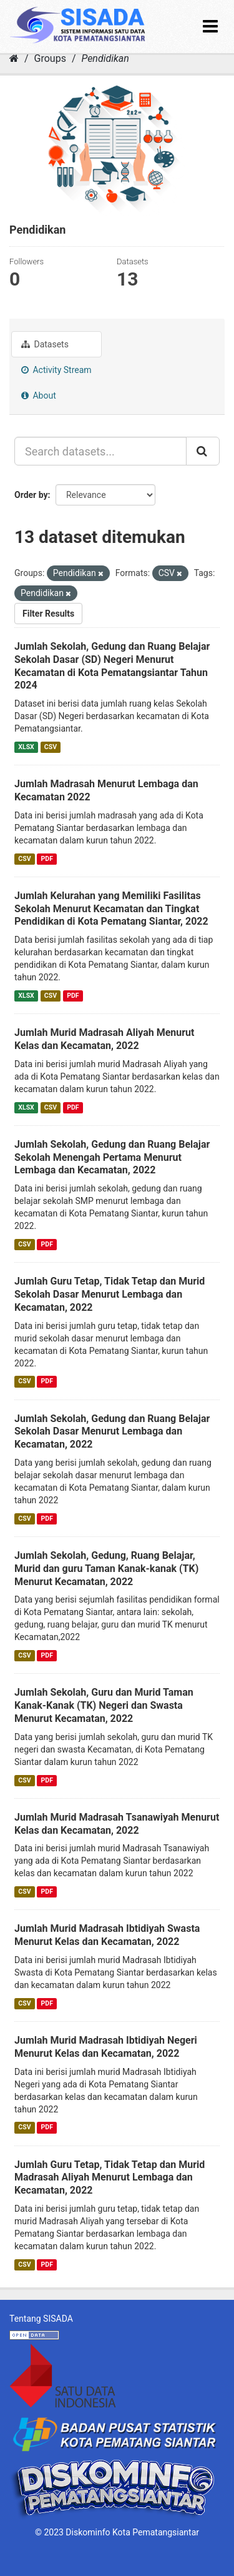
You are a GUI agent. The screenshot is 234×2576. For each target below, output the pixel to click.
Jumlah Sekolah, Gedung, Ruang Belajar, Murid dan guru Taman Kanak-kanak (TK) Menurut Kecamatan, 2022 (106, 1568)
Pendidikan (105, 58)
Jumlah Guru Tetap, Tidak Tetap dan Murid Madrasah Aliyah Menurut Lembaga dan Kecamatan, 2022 (109, 2178)
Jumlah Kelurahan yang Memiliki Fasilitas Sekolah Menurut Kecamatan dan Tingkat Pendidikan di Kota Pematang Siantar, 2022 (111, 909)
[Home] (14, 58)
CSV (50, 747)
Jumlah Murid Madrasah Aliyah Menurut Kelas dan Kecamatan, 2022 (104, 1039)
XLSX (26, 747)
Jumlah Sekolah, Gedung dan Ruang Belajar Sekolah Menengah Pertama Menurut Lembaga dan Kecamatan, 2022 (112, 1157)
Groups (50, 58)
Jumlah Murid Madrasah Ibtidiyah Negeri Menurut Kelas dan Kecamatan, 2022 (105, 2046)
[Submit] (203, 451)
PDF (47, 859)
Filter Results (48, 614)
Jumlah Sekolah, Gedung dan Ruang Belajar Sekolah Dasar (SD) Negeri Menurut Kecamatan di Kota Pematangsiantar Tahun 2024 (112, 665)
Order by (31, 495)
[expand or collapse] (210, 26)
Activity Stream (56, 370)
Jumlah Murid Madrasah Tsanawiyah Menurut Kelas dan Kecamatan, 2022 (116, 1823)
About (38, 395)
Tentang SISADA (41, 2319)
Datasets (45, 344)
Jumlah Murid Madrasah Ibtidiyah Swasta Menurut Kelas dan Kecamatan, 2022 (107, 1934)
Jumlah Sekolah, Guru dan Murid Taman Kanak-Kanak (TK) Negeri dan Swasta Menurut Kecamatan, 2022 (103, 1705)
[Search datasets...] (100, 451)
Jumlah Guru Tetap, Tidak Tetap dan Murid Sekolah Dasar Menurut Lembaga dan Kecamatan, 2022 (109, 1294)
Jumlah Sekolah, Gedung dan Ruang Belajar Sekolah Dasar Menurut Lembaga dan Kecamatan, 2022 (112, 1432)
